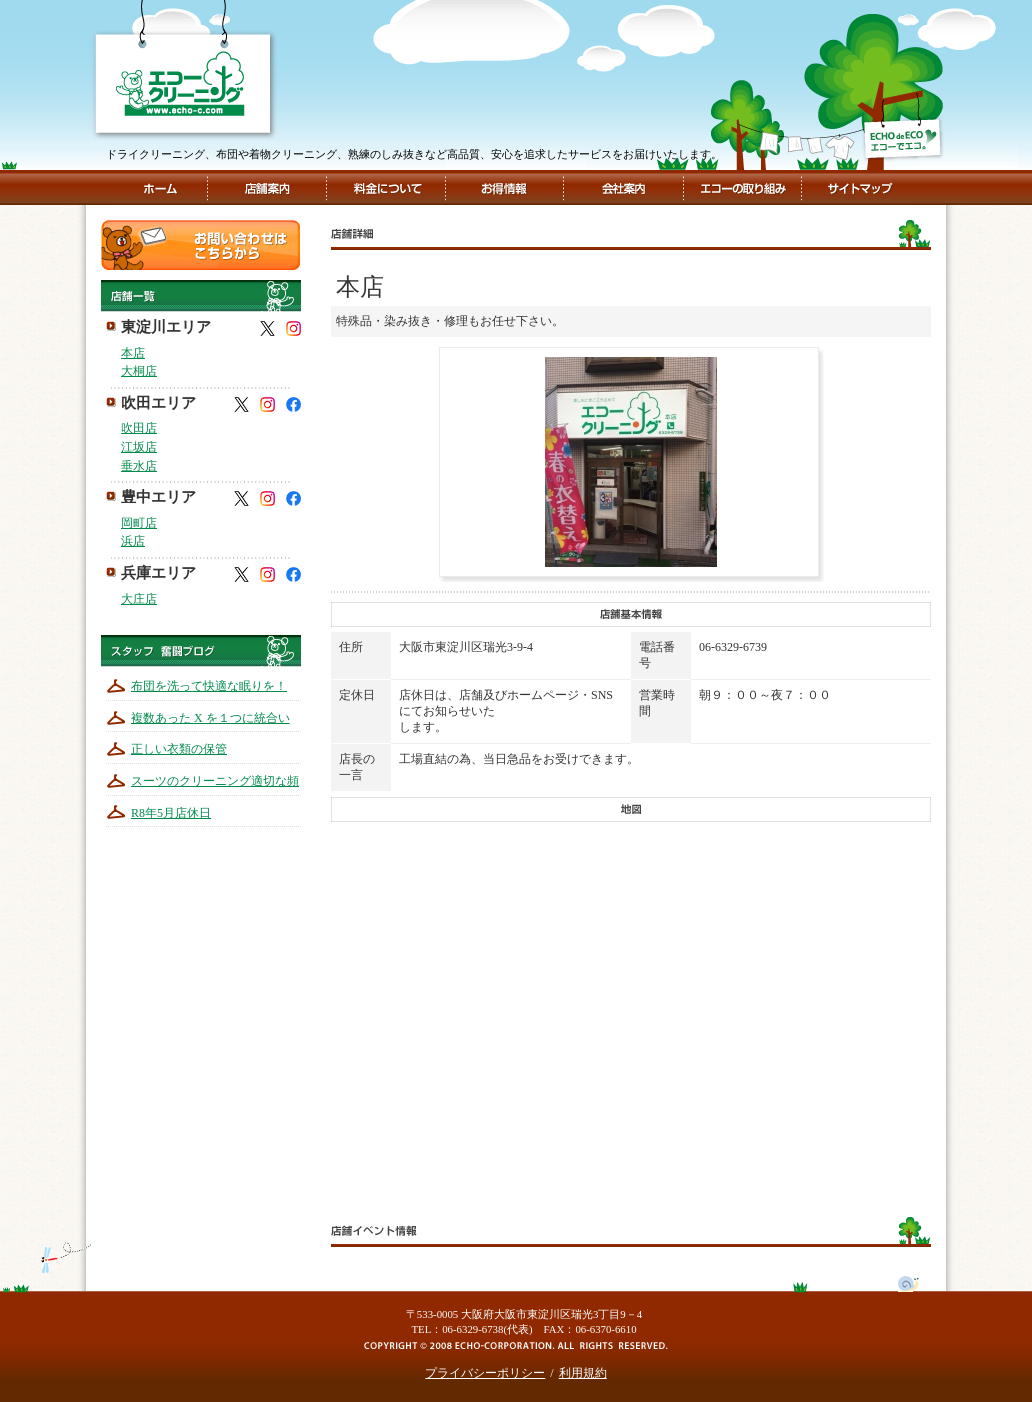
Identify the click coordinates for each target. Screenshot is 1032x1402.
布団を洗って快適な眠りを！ (209, 686)
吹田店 (139, 428)
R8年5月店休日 (171, 813)
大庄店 (139, 599)
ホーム (159, 187)
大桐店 (139, 371)
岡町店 (139, 523)
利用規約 (583, 1373)
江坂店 (139, 447)
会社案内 (621, 187)
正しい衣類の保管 (179, 749)
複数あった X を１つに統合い (210, 718)
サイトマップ (858, 187)
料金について (386, 187)
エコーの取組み (741, 187)
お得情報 (504, 187)
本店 (133, 353)
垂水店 (139, 466)
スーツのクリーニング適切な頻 (215, 781)
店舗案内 (267, 187)
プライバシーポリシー (485, 1373)
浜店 (133, 541)
